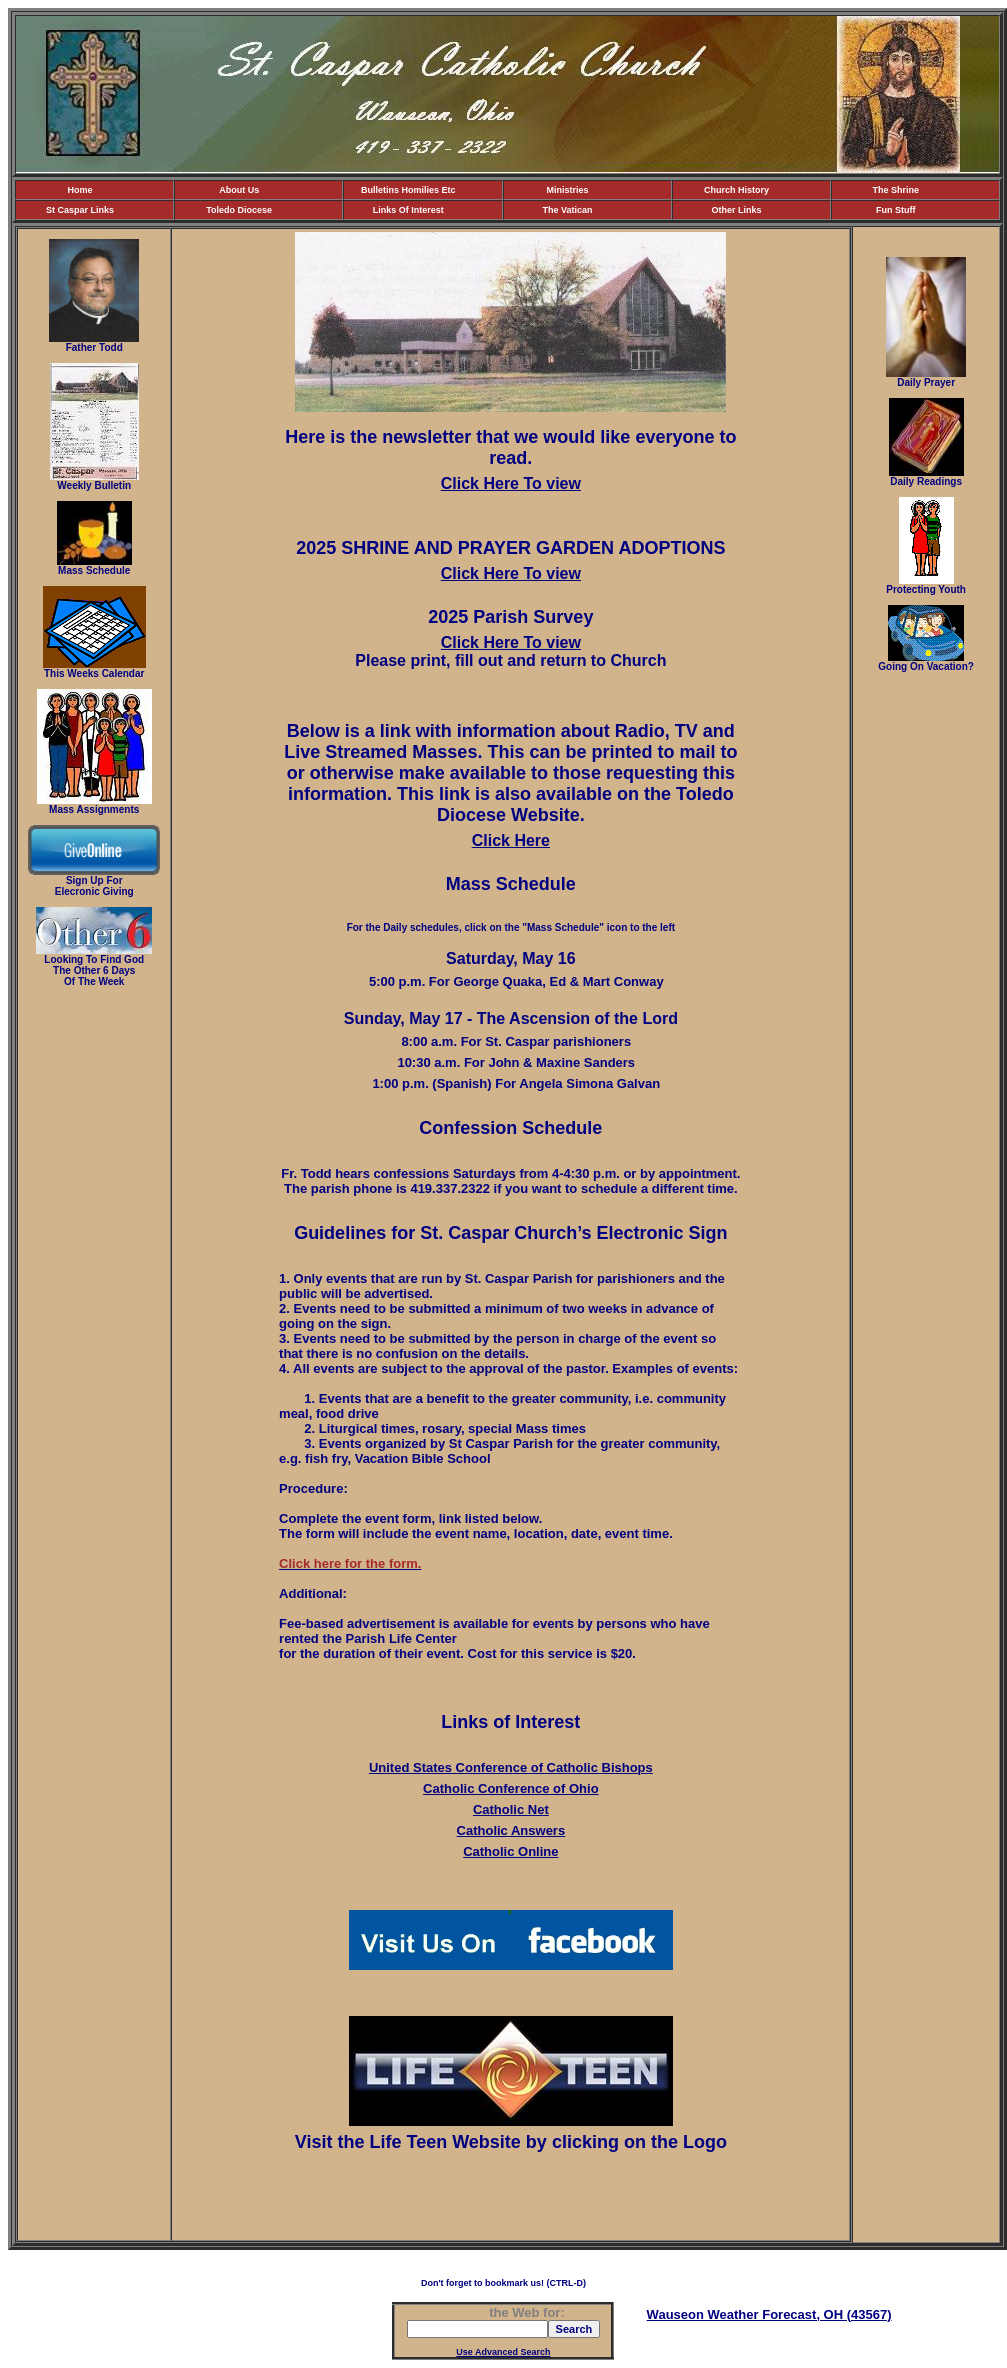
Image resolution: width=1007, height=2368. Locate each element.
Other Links (737, 210)
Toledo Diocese (239, 210)
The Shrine (896, 190)
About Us (239, 190)
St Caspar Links (80, 210)
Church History (736, 190)
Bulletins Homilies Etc (408, 190)
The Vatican (567, 210)
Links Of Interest (408, 210)
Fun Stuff (896, 210)
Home (79, 190)
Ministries (567, 190)
